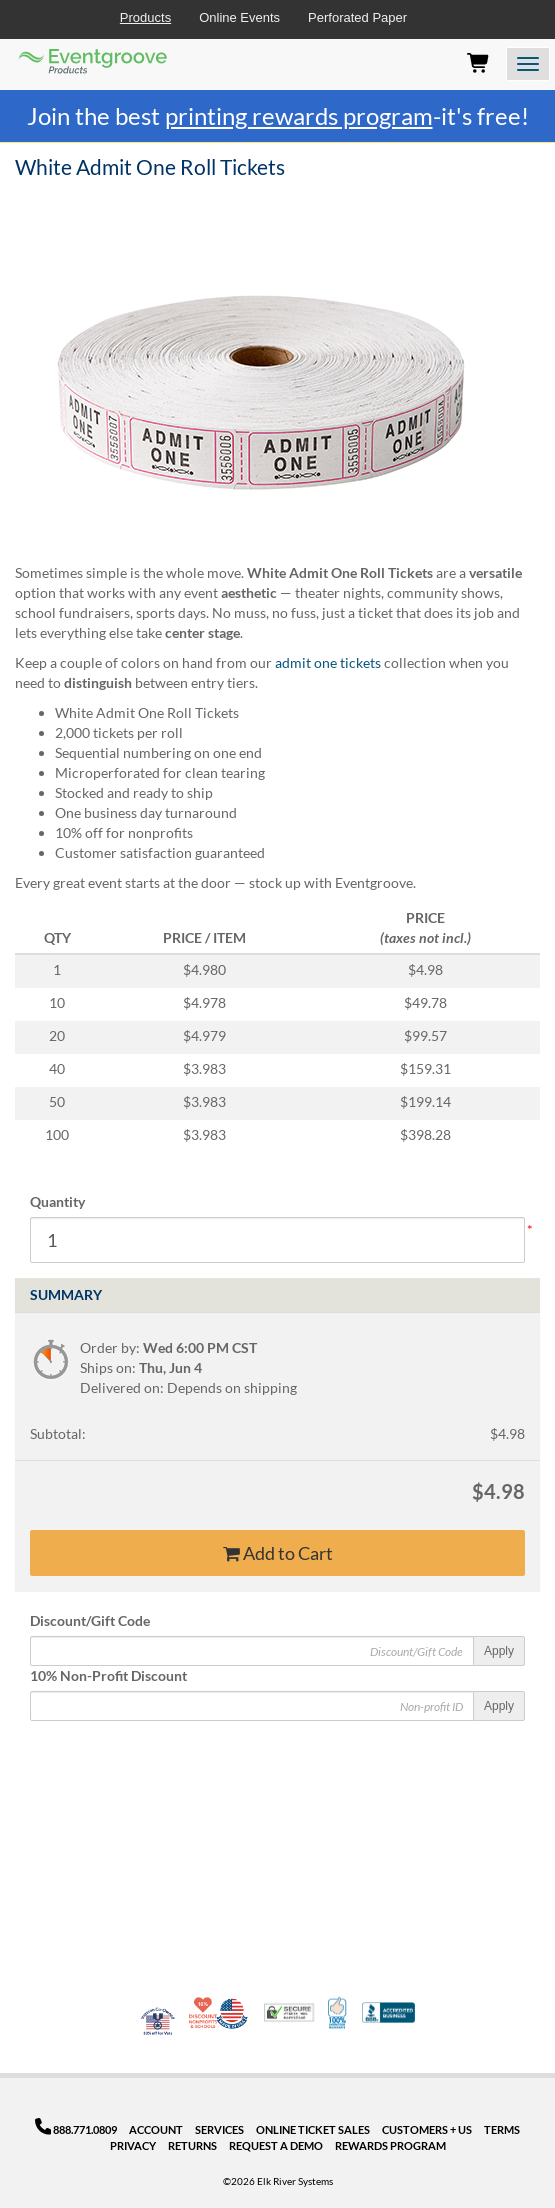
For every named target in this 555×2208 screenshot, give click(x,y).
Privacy (133, 2145)
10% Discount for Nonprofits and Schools (205, 2013)
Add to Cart (278, 1553)
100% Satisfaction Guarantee (338, 2013)
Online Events (239, 17)
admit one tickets (328, 662)
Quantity (57, 1201)
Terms (502, 2129)
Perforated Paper (357, 17)
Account (156, 2129)
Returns (192, 2145)
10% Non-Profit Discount (108, 1675)
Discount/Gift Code (90, 1620)
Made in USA (232, 2013)
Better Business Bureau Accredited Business (388, 2012)
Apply (499, 1651)
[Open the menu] (528, 64)
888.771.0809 (76, 2129)
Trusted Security (289, 2012)
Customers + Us (427, 2129)
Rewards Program (390, 2145)
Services (219, 2129)
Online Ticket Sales (313, 2129)
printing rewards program (299, 115)
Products (145, 17)
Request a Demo (276, 2145)
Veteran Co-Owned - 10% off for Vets (158, 2025)
